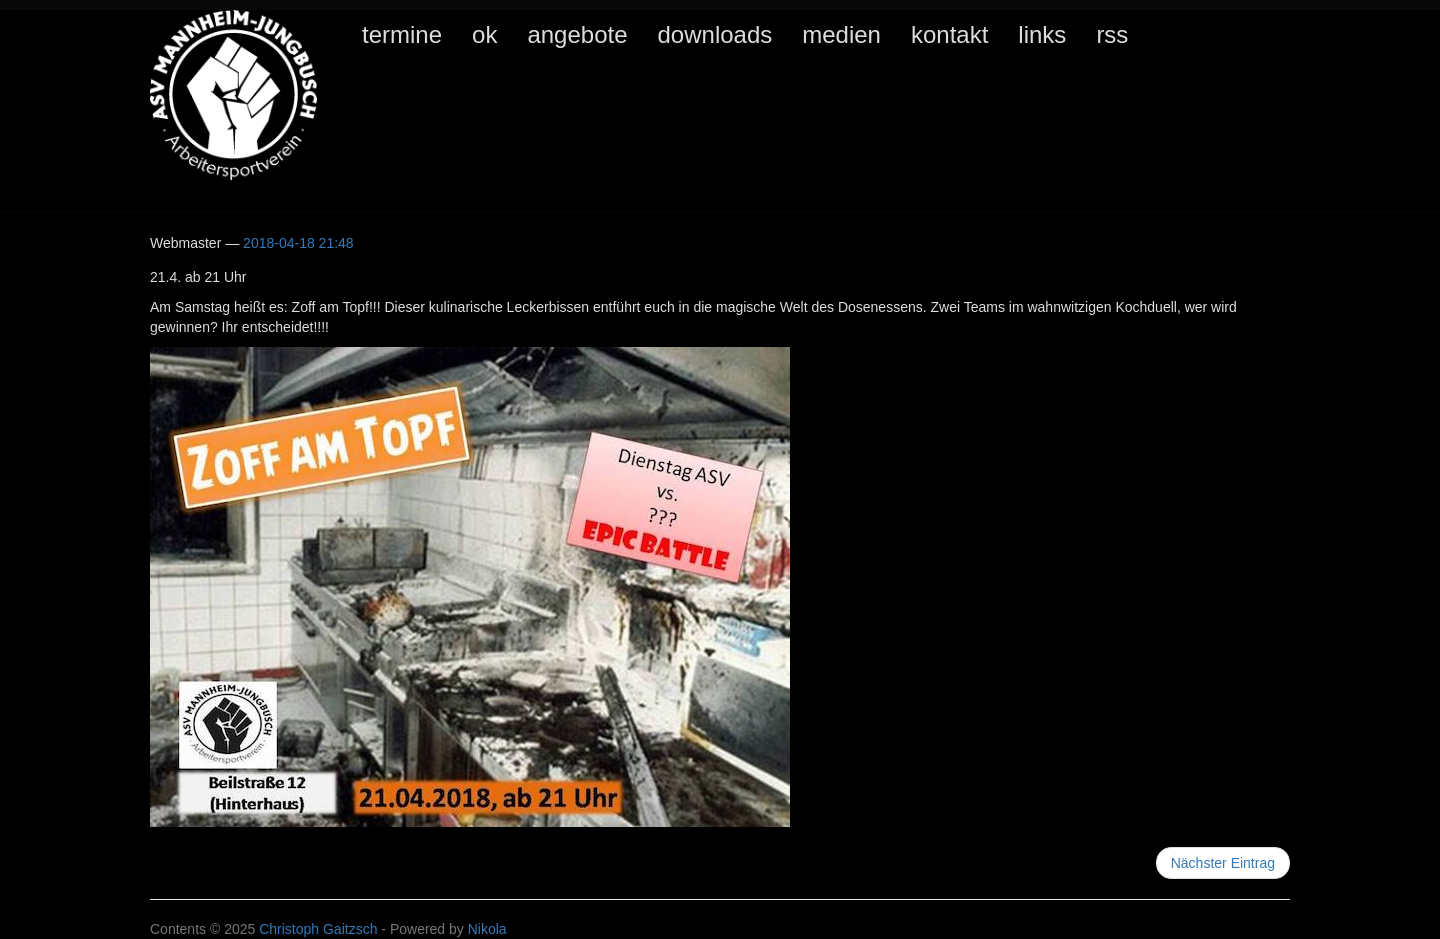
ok (484, 34)
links (1042, 34)
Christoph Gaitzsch (318, 929)
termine (402, 34)
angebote (577, 34)
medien (841, 34)
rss (1112, 34)
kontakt (949, 34)
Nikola (487, 929)
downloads (715, 34)
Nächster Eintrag (1223, 863)
